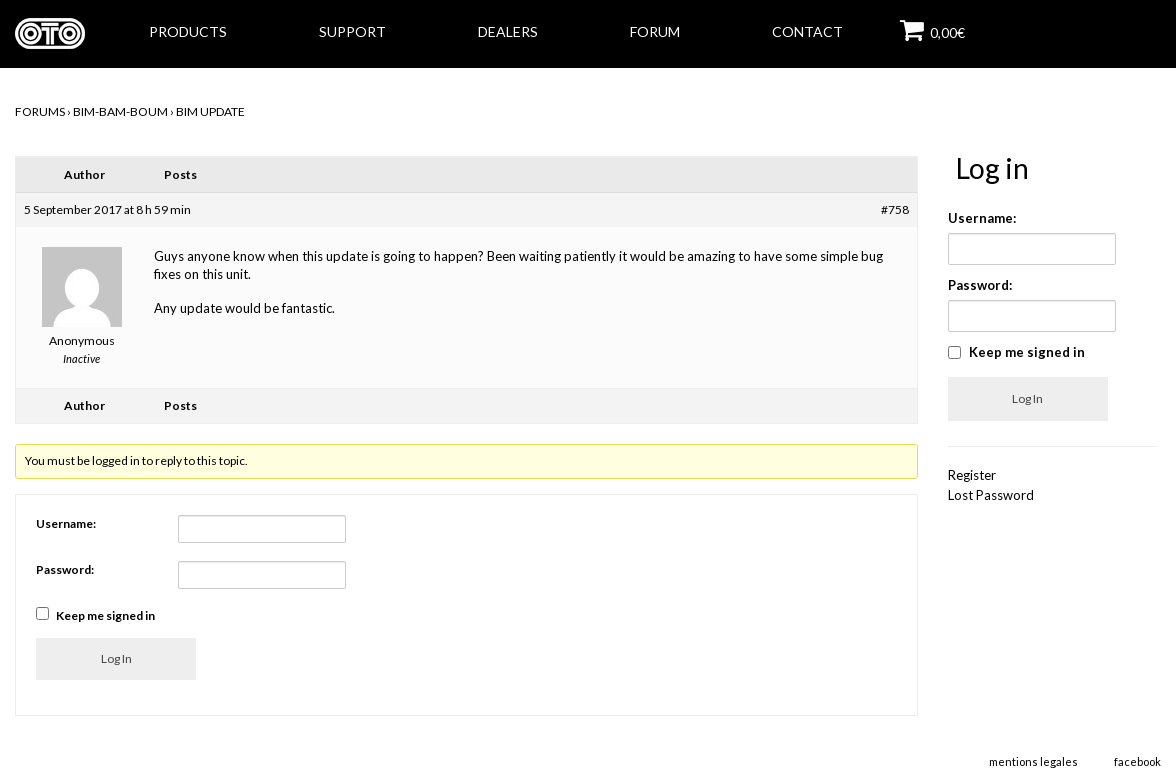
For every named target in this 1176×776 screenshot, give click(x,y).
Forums (40, 111)
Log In (116, 658)
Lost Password (991, 495)
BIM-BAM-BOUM (120, 111)
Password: (65, 569)
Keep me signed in (105, 615)
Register (972, 475)
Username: (66, 523)
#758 (895, 209)
